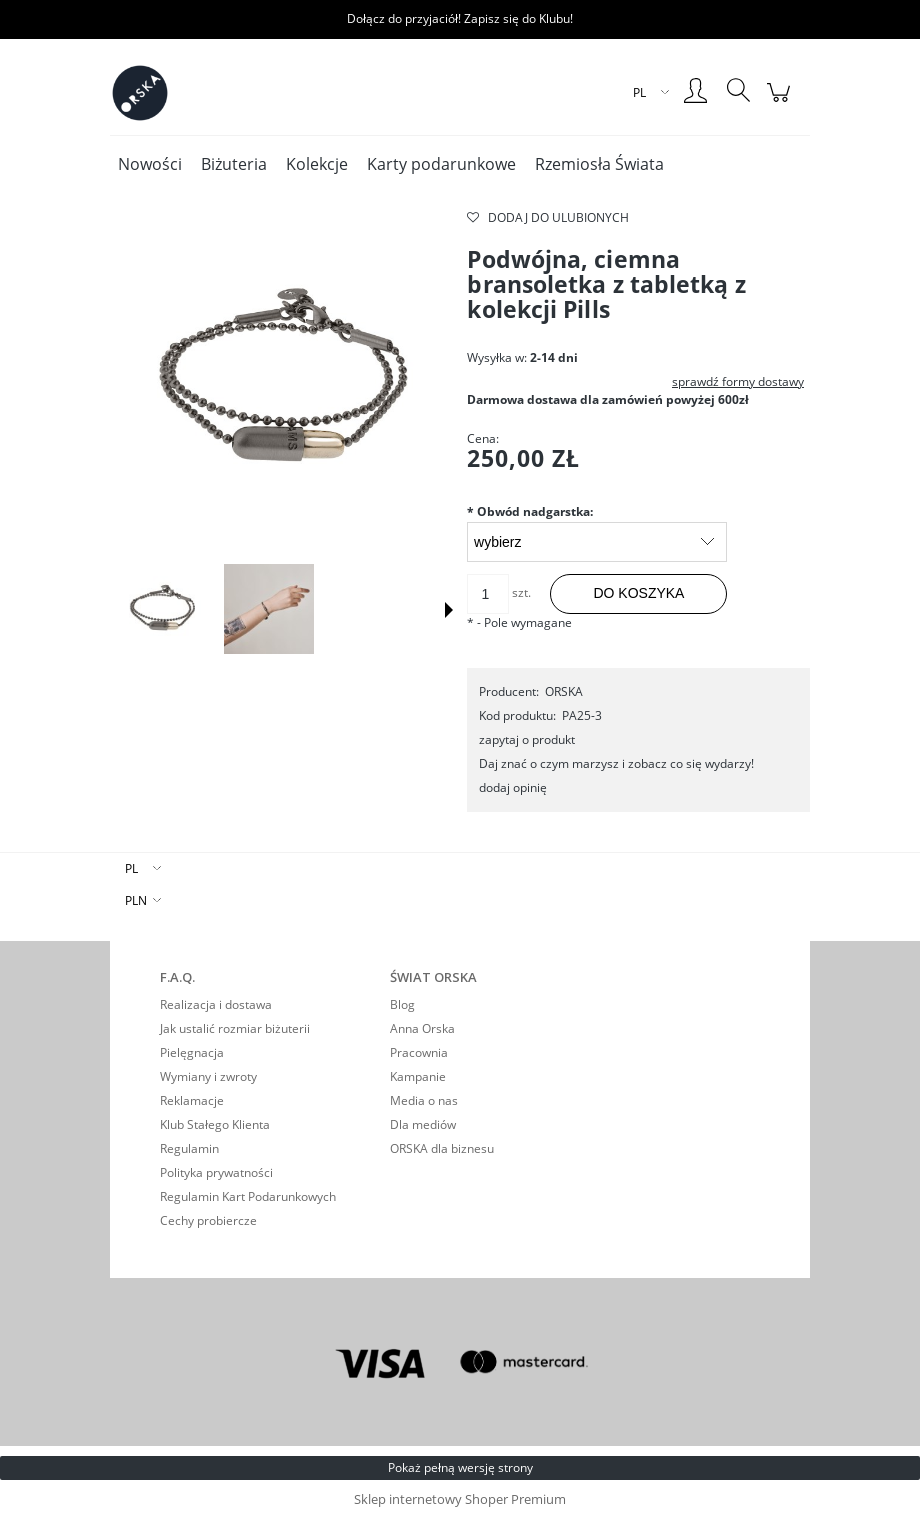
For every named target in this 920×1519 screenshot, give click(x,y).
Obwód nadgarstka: (530, 511)
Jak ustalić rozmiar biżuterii (235, 1028)
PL (131, 868)
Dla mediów (423, 1124)
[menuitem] (150, 164)
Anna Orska (422, 1028)
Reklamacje (192, 1100)
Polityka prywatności (216, 1172)
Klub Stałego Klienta (215, 1124)
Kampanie (418, 1076)
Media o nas (424, 1100)
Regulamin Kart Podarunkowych (248, 1196)
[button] (449, 610)
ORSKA (564, 691)
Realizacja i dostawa (216, 1004)
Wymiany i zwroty (208, 1076)
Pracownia (419, 1052)
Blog (402, 1004)
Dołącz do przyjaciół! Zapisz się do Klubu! (460, 18)
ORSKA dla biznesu (442, 1148)
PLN (136, 900)
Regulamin (189, 1148)
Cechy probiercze (208, 1220)
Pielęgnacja (192, 1052)
